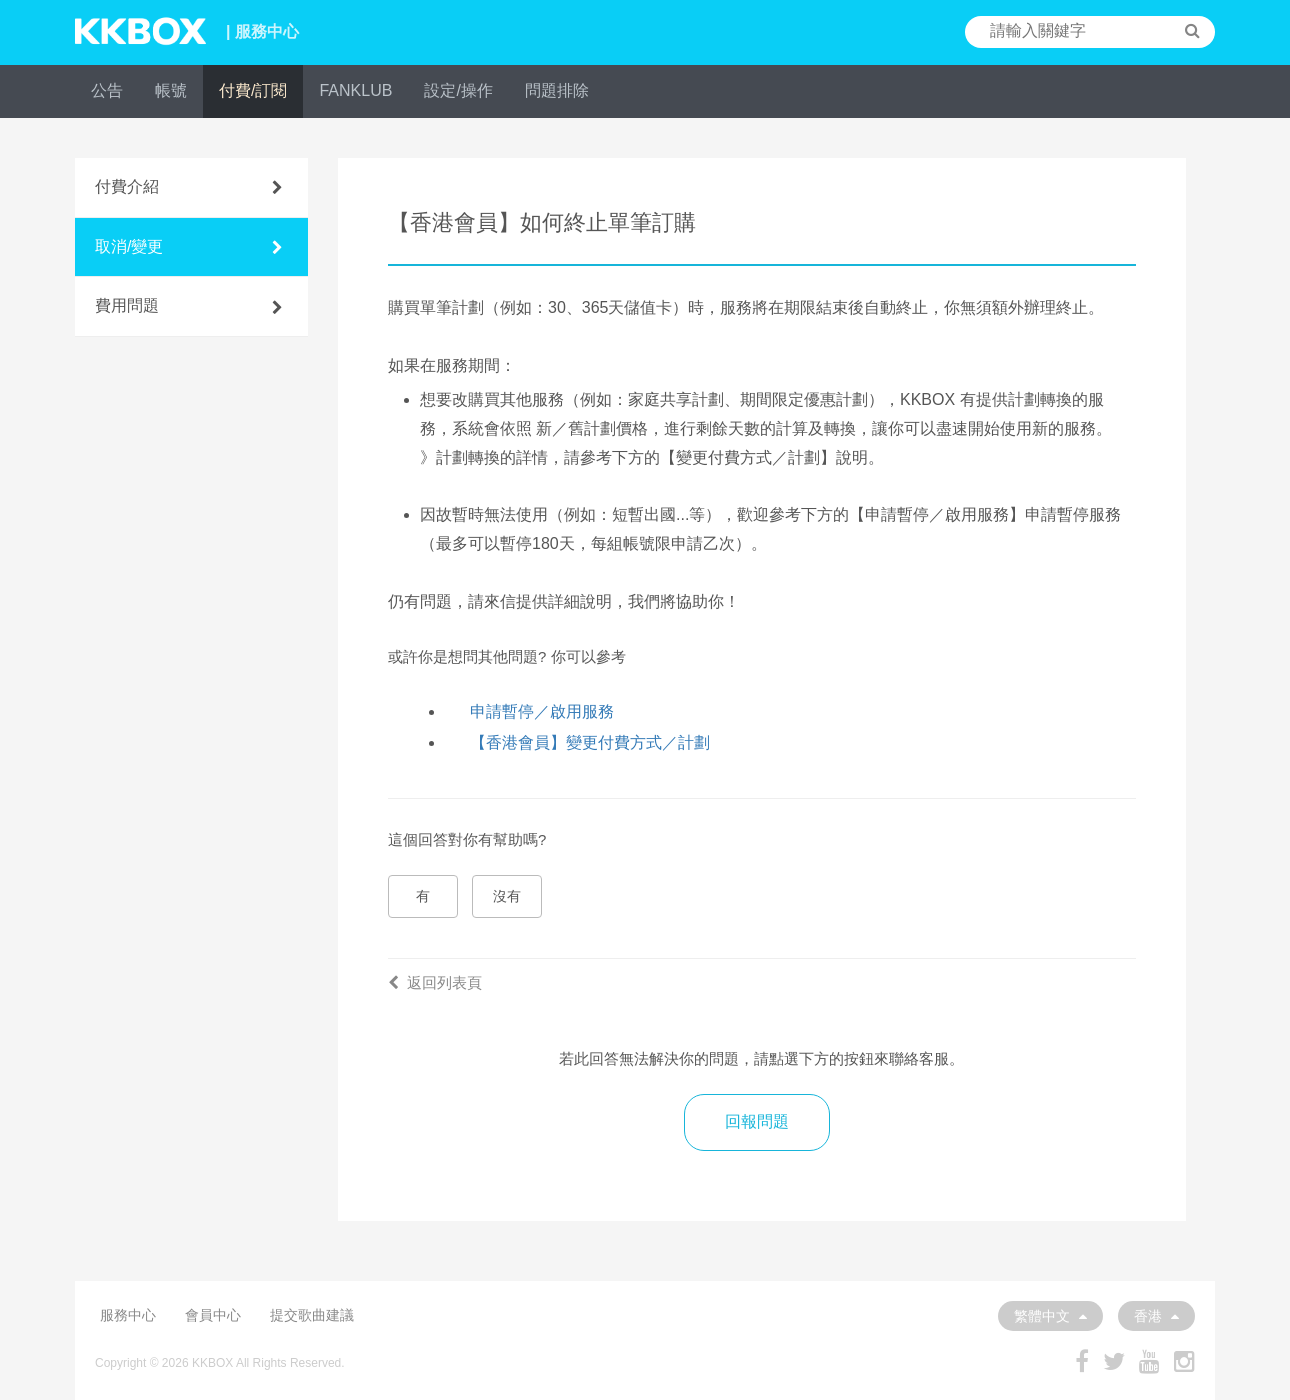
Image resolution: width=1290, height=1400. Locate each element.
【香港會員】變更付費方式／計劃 (590, 742)
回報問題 (757, 1121)
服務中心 (128, 1315)
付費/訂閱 (253, 90)
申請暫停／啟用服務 (542, 711)
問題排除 (557, 90)
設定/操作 (458, 90)
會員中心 (213, 1315)
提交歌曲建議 (312, 1315)
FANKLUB (355, 90)
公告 (107, 90)
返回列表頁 (435, 982)
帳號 (171, 90)
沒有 (507, 896)
